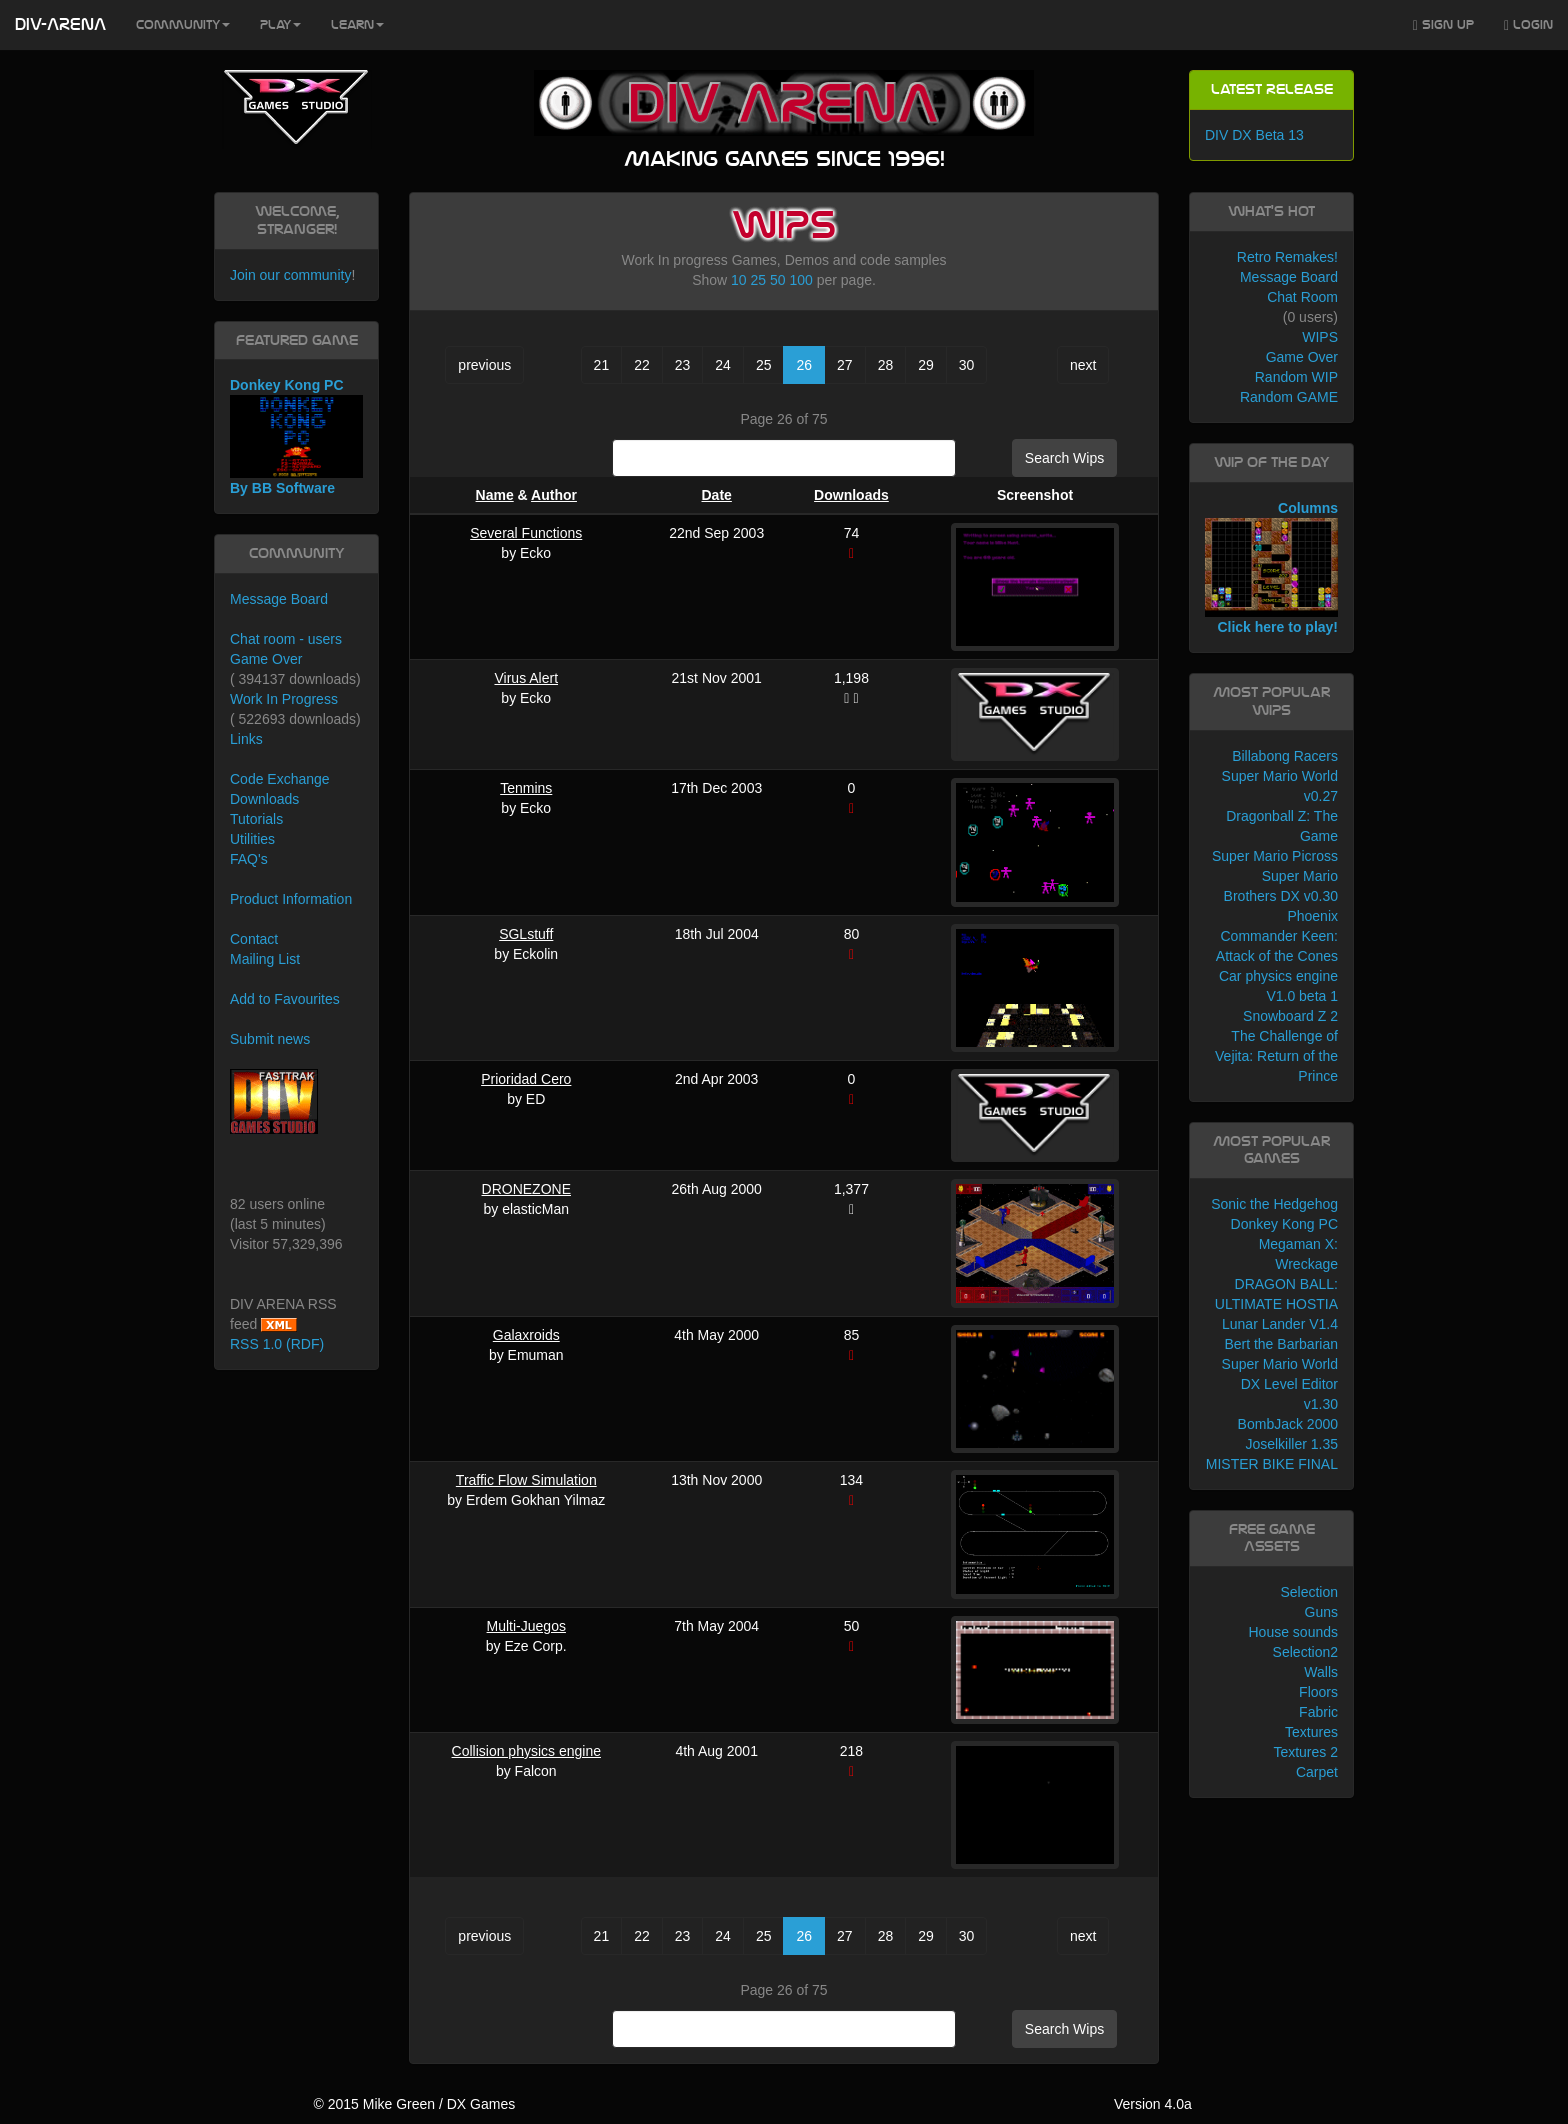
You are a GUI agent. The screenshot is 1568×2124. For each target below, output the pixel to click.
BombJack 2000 (1288, 1424)
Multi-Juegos (526, 1626)
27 (845, 365)
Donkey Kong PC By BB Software (296, 436)
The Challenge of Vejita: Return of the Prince (1276, 1056)
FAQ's (249, 859)
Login (1528, 25)
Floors (1318, 1692)
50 (778, 280)
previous (484, 365)
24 (723, 365)
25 (759, 280)
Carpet (1317, 1772)
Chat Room (1302, 297)
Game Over (266, 659)
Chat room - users (286, 639)
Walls (1321, 1672)
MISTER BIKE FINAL (1272, 1464)
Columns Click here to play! (1271, 568)
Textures (1311, 1732)
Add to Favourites (285, 999)
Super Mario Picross (1275, 856)
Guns (1321, 1612)
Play (280, 25)
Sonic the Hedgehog (1274, 1204)
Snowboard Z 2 (1290, 1016)
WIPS (1320, 337)
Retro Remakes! (1287, 257)
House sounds (1293, 1632)
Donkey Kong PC (1284, 1224)
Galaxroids (526, 1335)
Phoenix (1312, 916)
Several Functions (526, 533)
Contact (254, 939)
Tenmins (526, 788)
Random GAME (1289, 397)
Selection (1309, 1592)
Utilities (252, 839)
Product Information (291, 899)
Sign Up (1443, 25)
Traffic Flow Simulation (526, 1480)
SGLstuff (526, 934)
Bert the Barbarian (1281, 1344)
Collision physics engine (526, 1751)
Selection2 (1305, 1652)
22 (642, 365)
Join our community (290, 275)
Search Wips (1064, 458)
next (1083, 365)
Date (717, 495)
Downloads (851, 495)
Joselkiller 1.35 (1291, 1444)
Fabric (1318, 1712)
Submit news (270, 1039)
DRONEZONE (526, 1189)
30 (967, 365)
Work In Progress (284, 699)
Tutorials (256, 819)
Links (246, 739)
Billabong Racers (1285, 756)
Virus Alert (526, 678)
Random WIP (1296, 377)
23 (683, 365)
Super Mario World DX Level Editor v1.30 (1280, 1384)
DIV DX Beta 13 (1254, 135)
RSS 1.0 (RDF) (277, 1344)
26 (804, 365)
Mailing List (265, 959)
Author (554, 495)
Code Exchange (280, 779)
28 (886, 365)
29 (926, 365)
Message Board (279, 599)
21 (602, 365)
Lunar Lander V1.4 (1280, 1324)
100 (800, 280)
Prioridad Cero (526, 1079)
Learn (357, 25)
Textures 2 (1305, 1752)
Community (183, 25)
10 (739, 280)
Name (495, 495)
